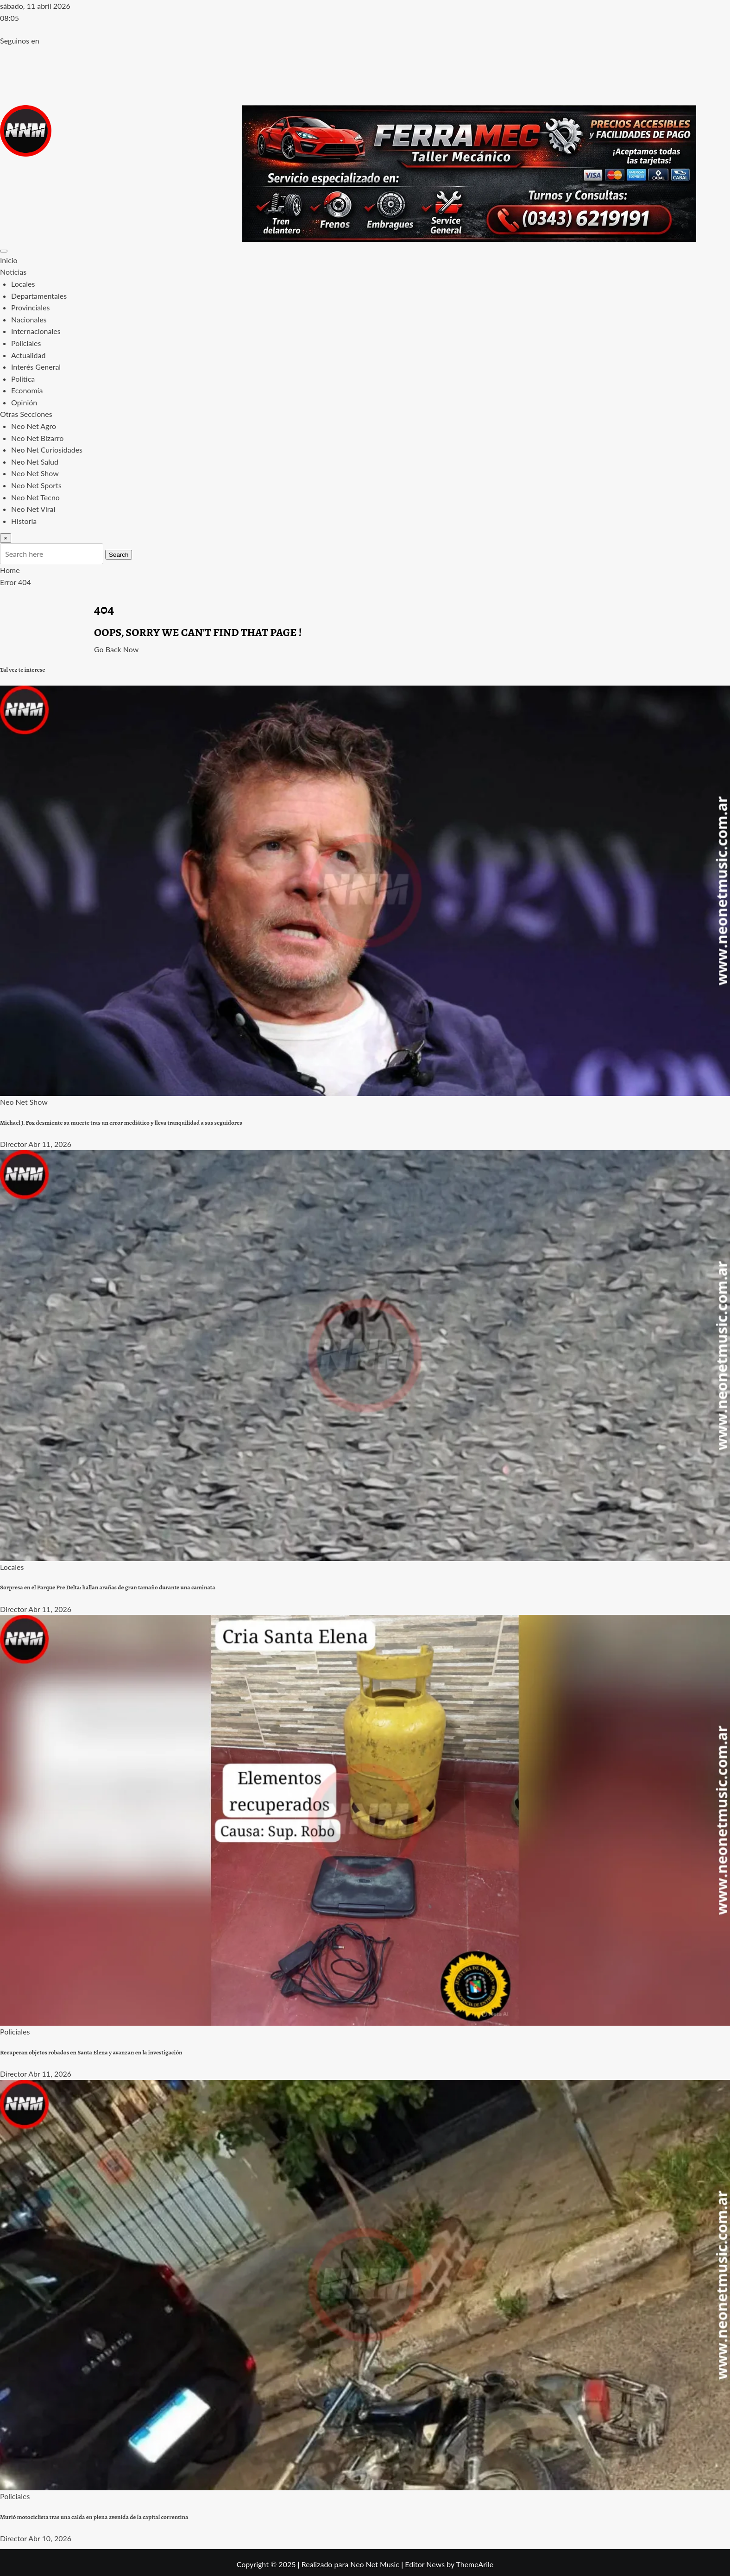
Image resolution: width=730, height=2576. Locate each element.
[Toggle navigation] (3, 251)
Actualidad (28, 355)
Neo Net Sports (36, 485)
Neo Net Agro (33, 426)
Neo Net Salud (34, 461)
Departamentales (39, 295)
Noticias (13, 271)
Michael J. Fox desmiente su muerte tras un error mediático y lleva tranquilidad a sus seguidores (121, 1123)
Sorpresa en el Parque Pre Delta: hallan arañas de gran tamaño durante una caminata (107, 1587)
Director (13, 1144)
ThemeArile (474, 2564)
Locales (23, 283)
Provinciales (30, 307)
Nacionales (29, 319)
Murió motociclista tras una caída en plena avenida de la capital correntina (94, 2517)
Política (23, 378)
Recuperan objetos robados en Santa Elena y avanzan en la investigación (91, 2052)
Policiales (26, 343)
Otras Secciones (26, 413)
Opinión (24, 402)
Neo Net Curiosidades (46, 449)
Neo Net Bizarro (37, 438)
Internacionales (36, 331)
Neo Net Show (35, 473)
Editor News (425, 2564)
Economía (27, 390)
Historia (24, 520)
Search (118, 554)
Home (10, 570)
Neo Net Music (374, 2564)
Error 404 (15, 582)
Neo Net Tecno (35, 497)
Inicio (9, 260)
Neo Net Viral (33, 508)
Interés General (36, 366)
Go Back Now (116, 649)
